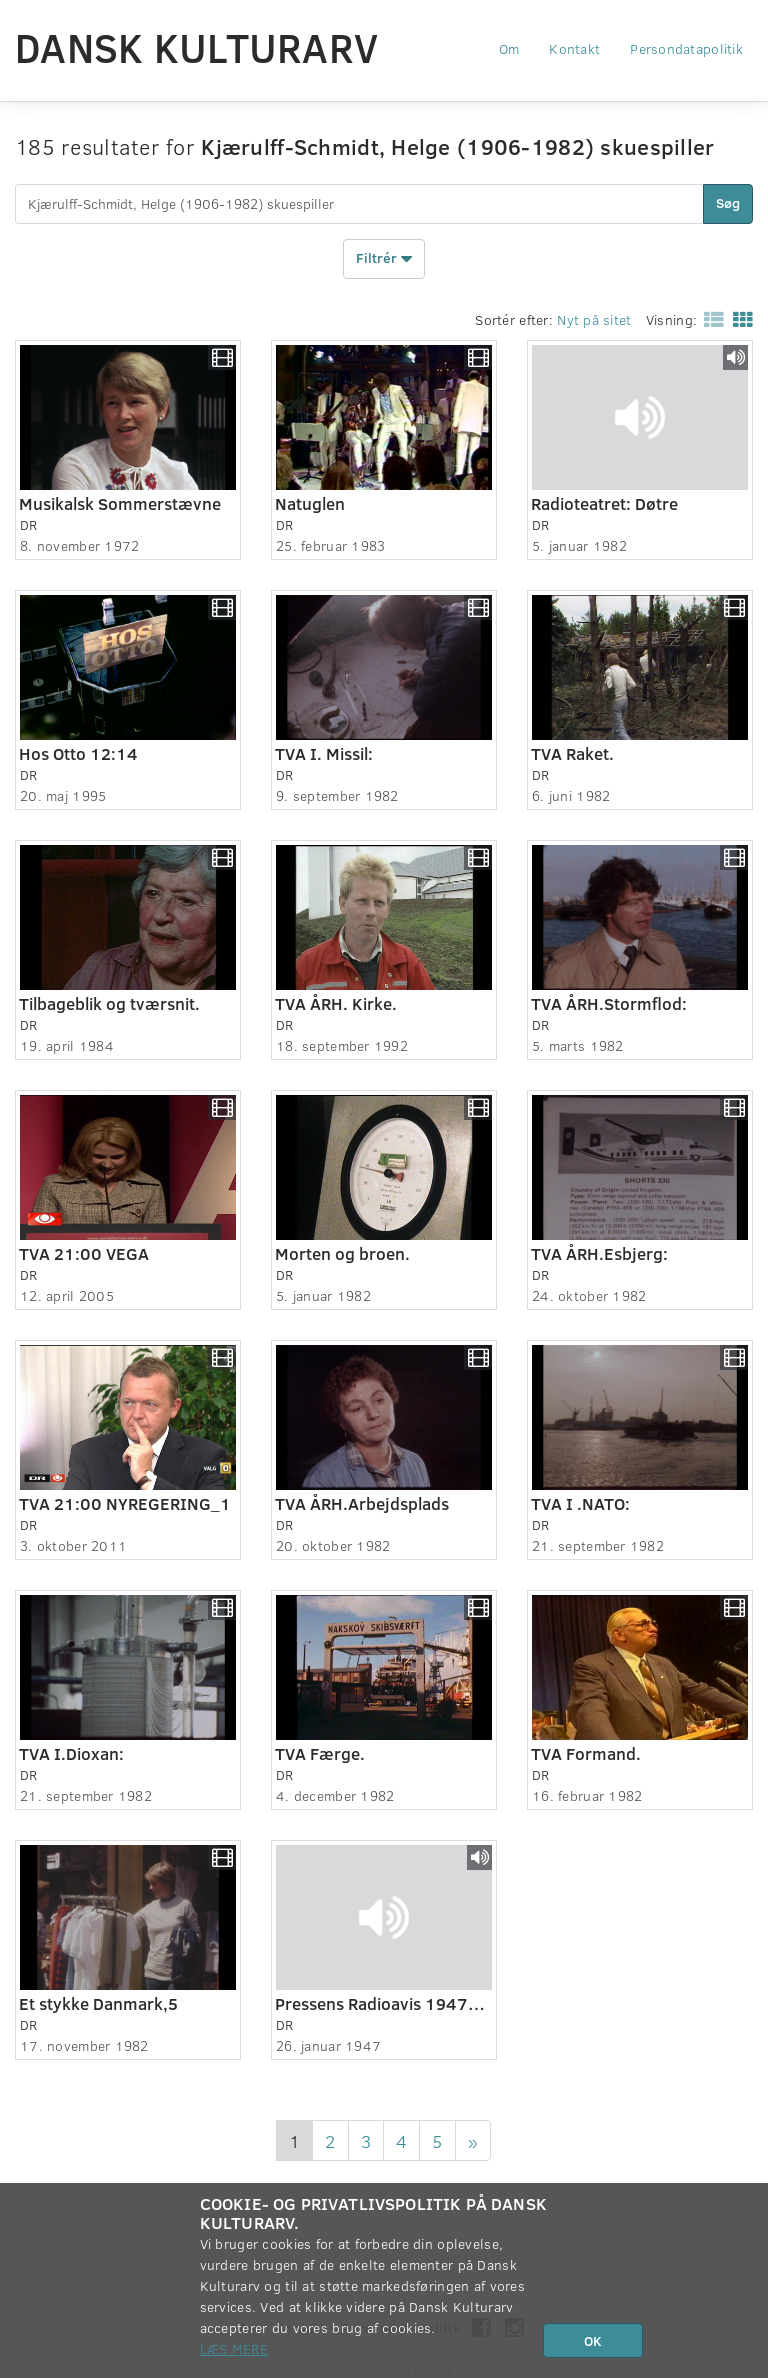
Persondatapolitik (686, 48)
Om (509, 48)
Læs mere (234, 2348)
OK (593, 2340)
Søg (728, 202)
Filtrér (384, 259)
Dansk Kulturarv (196, 47)
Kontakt (574, 48)
